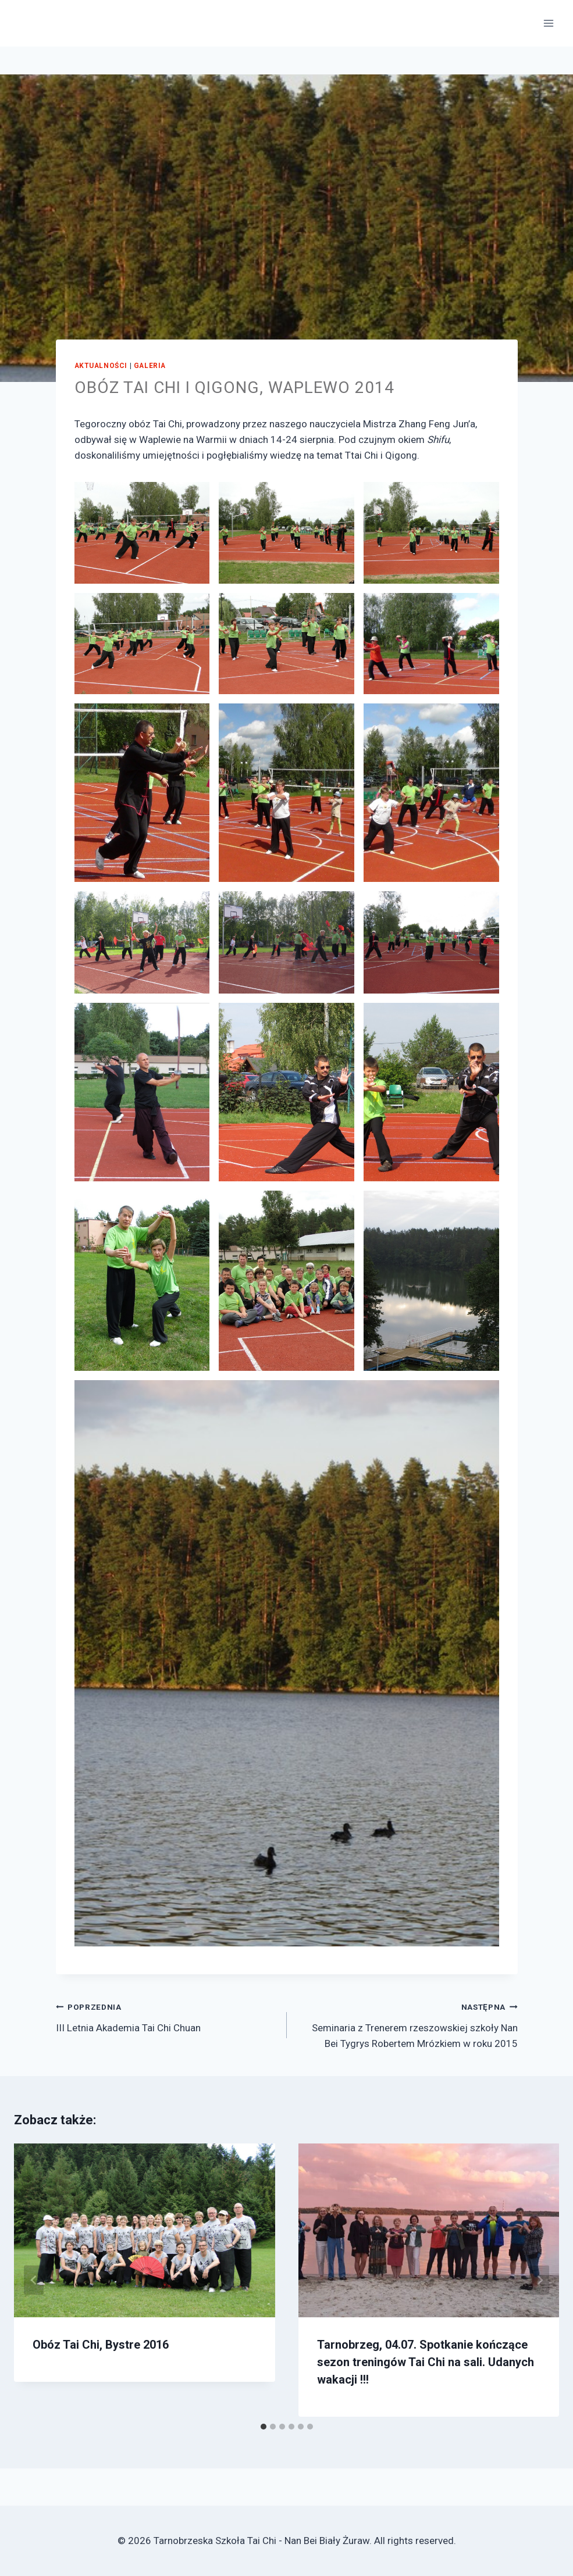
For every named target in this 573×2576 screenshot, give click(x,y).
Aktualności (101, 366)
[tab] (263, 2426)
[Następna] (539, 2280)
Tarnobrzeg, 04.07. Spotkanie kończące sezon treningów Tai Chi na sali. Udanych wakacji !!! (425, 2362)
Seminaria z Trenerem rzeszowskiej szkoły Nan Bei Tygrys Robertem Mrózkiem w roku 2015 (407, 2024)
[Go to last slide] (34, 2280)
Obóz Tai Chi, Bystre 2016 (101, 2345)
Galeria (150, 366)
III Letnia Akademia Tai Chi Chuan (166, 2016)
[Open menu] (548, 23)
